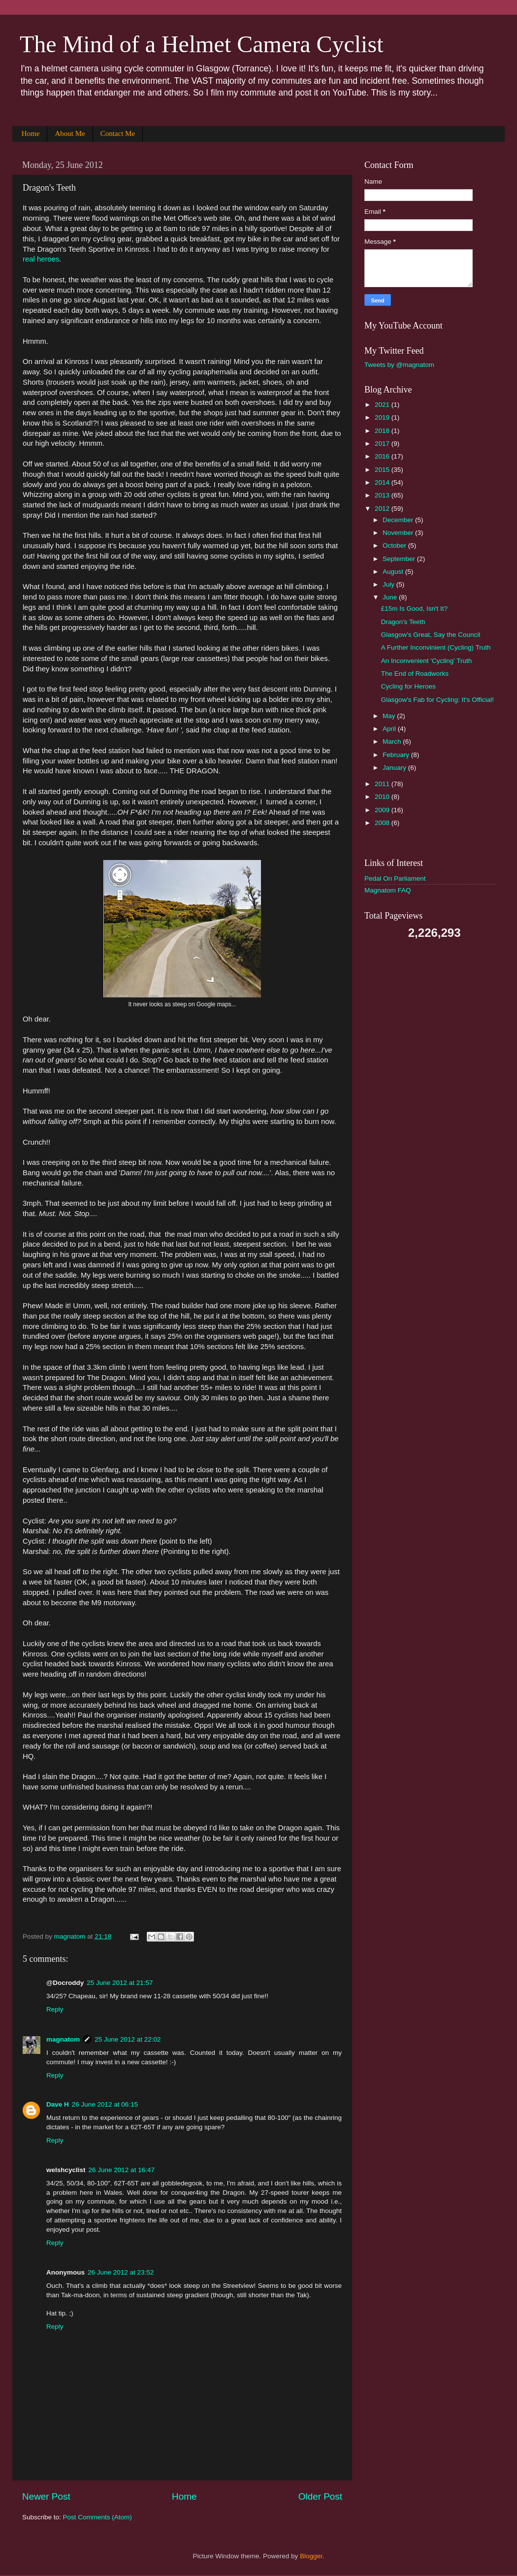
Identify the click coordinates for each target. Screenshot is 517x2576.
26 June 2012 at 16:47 (122, 2170)
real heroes (41, 259)
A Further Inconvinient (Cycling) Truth (436, 647)
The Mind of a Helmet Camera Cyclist (201, 44)
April (390, 728)
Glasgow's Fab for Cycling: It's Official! (437, 699)
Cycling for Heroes (408, 686)
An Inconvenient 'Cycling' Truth (426, 660)
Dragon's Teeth (403, 622)
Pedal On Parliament (395, 878)
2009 (383, 810)
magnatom (63, 2039)
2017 (383, 443)
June (391, 597)
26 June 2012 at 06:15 (105, 2104)
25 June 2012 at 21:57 (120, 1982)
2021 (383, 404)
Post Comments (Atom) (97, 2517)
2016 (383, 456)
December (399, 520)
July (389, 584)
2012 (383, 508)
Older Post (320, 2496)
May (390, 716)
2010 (383, 796)
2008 (383, 822)
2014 (383, 482)
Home (31, 133)
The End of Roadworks (415, 673)
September (400, 558)
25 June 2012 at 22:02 (128, 2039)
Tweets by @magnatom (399, 364)
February (397, 755)
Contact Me (117, 133)
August (394, 571)
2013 (383, 495)
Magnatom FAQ (387, 890)
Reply (55, 2009)
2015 (383, 469)
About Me (70, 133)
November (399, 532)
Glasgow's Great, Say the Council (430, 634)
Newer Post (46, 2496)
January (395, 767)
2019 (383, 417)
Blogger (311, 2556)
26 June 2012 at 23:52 (121, 2272)
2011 (383, 784)
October (395, 545)
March (393, 741)
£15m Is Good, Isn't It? (414, 608)
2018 (383, 430)
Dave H (57, 2104)
